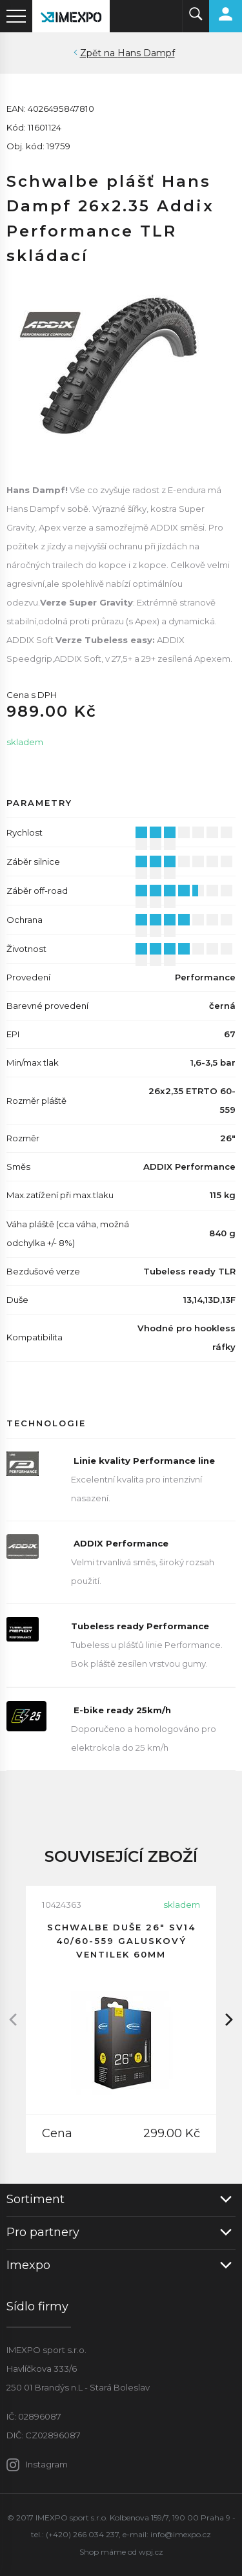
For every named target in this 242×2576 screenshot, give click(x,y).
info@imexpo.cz (180, 2534)
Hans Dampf (146, 53)
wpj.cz (151, 2552)
